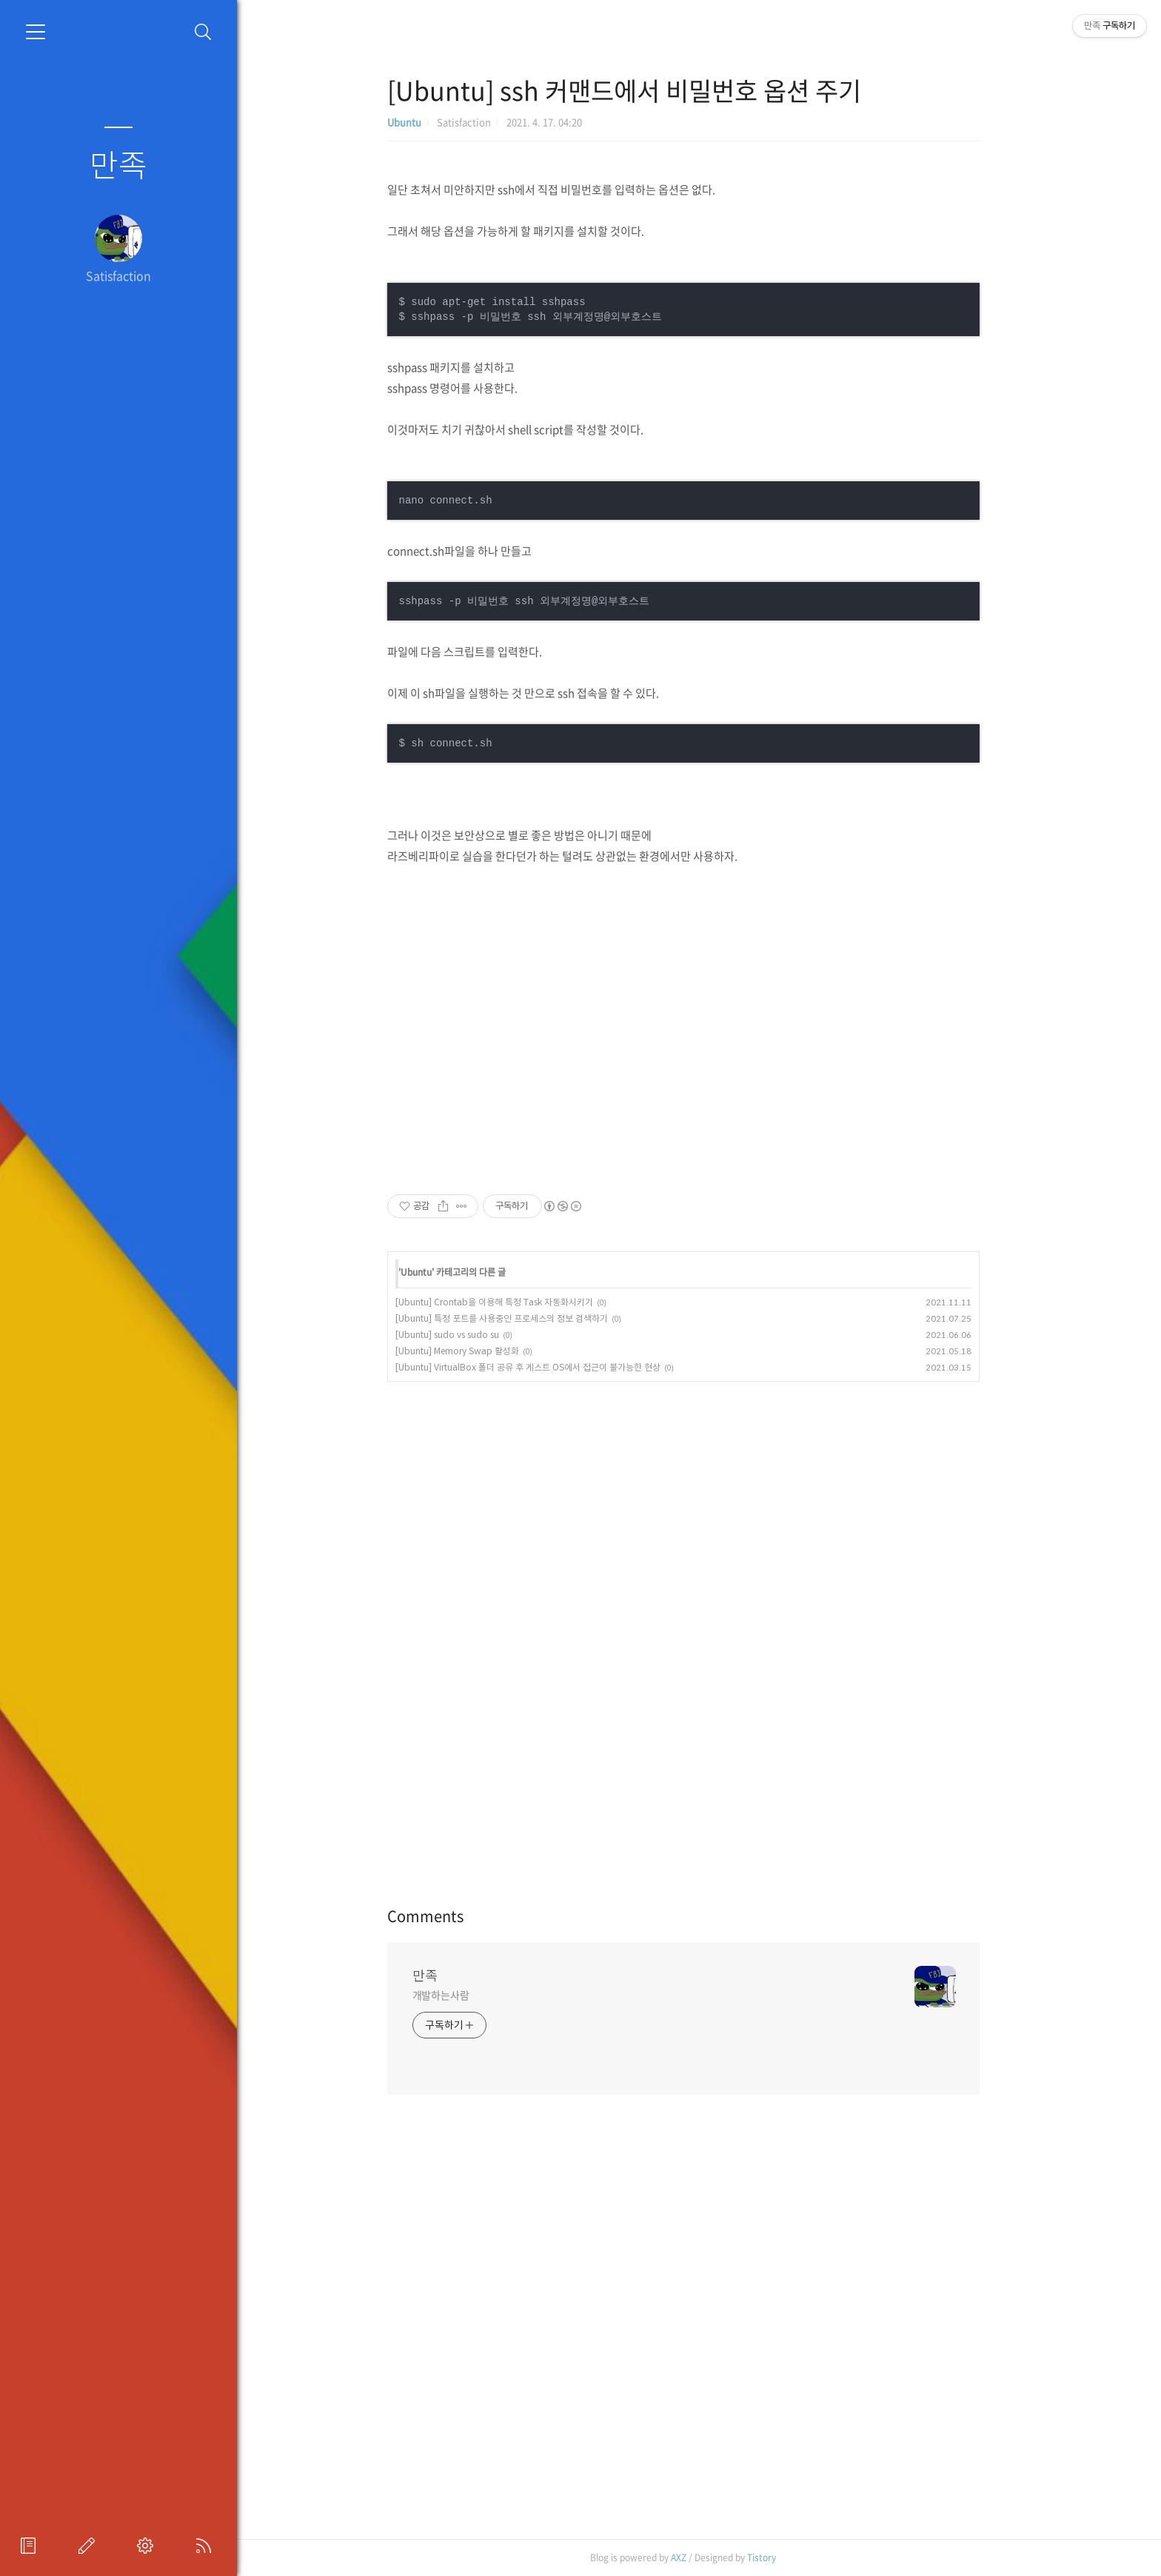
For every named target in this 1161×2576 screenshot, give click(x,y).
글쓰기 (89, 2545)
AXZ (709, 2557)
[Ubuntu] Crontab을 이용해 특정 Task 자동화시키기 (524, 1302)
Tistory (792, 2557)
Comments (456, 1916)
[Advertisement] (714, 1027)
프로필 (31, 2545)
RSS (206, 2545)
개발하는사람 (471, 1994)
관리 (148, 2545)
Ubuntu (435, 122)
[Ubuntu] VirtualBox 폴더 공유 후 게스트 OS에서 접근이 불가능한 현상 (558, 1367)
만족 (118, 163)
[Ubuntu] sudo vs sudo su (477, 1334)
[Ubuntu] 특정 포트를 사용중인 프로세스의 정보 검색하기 (532, 1318)
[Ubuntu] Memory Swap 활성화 (487, 1350)
